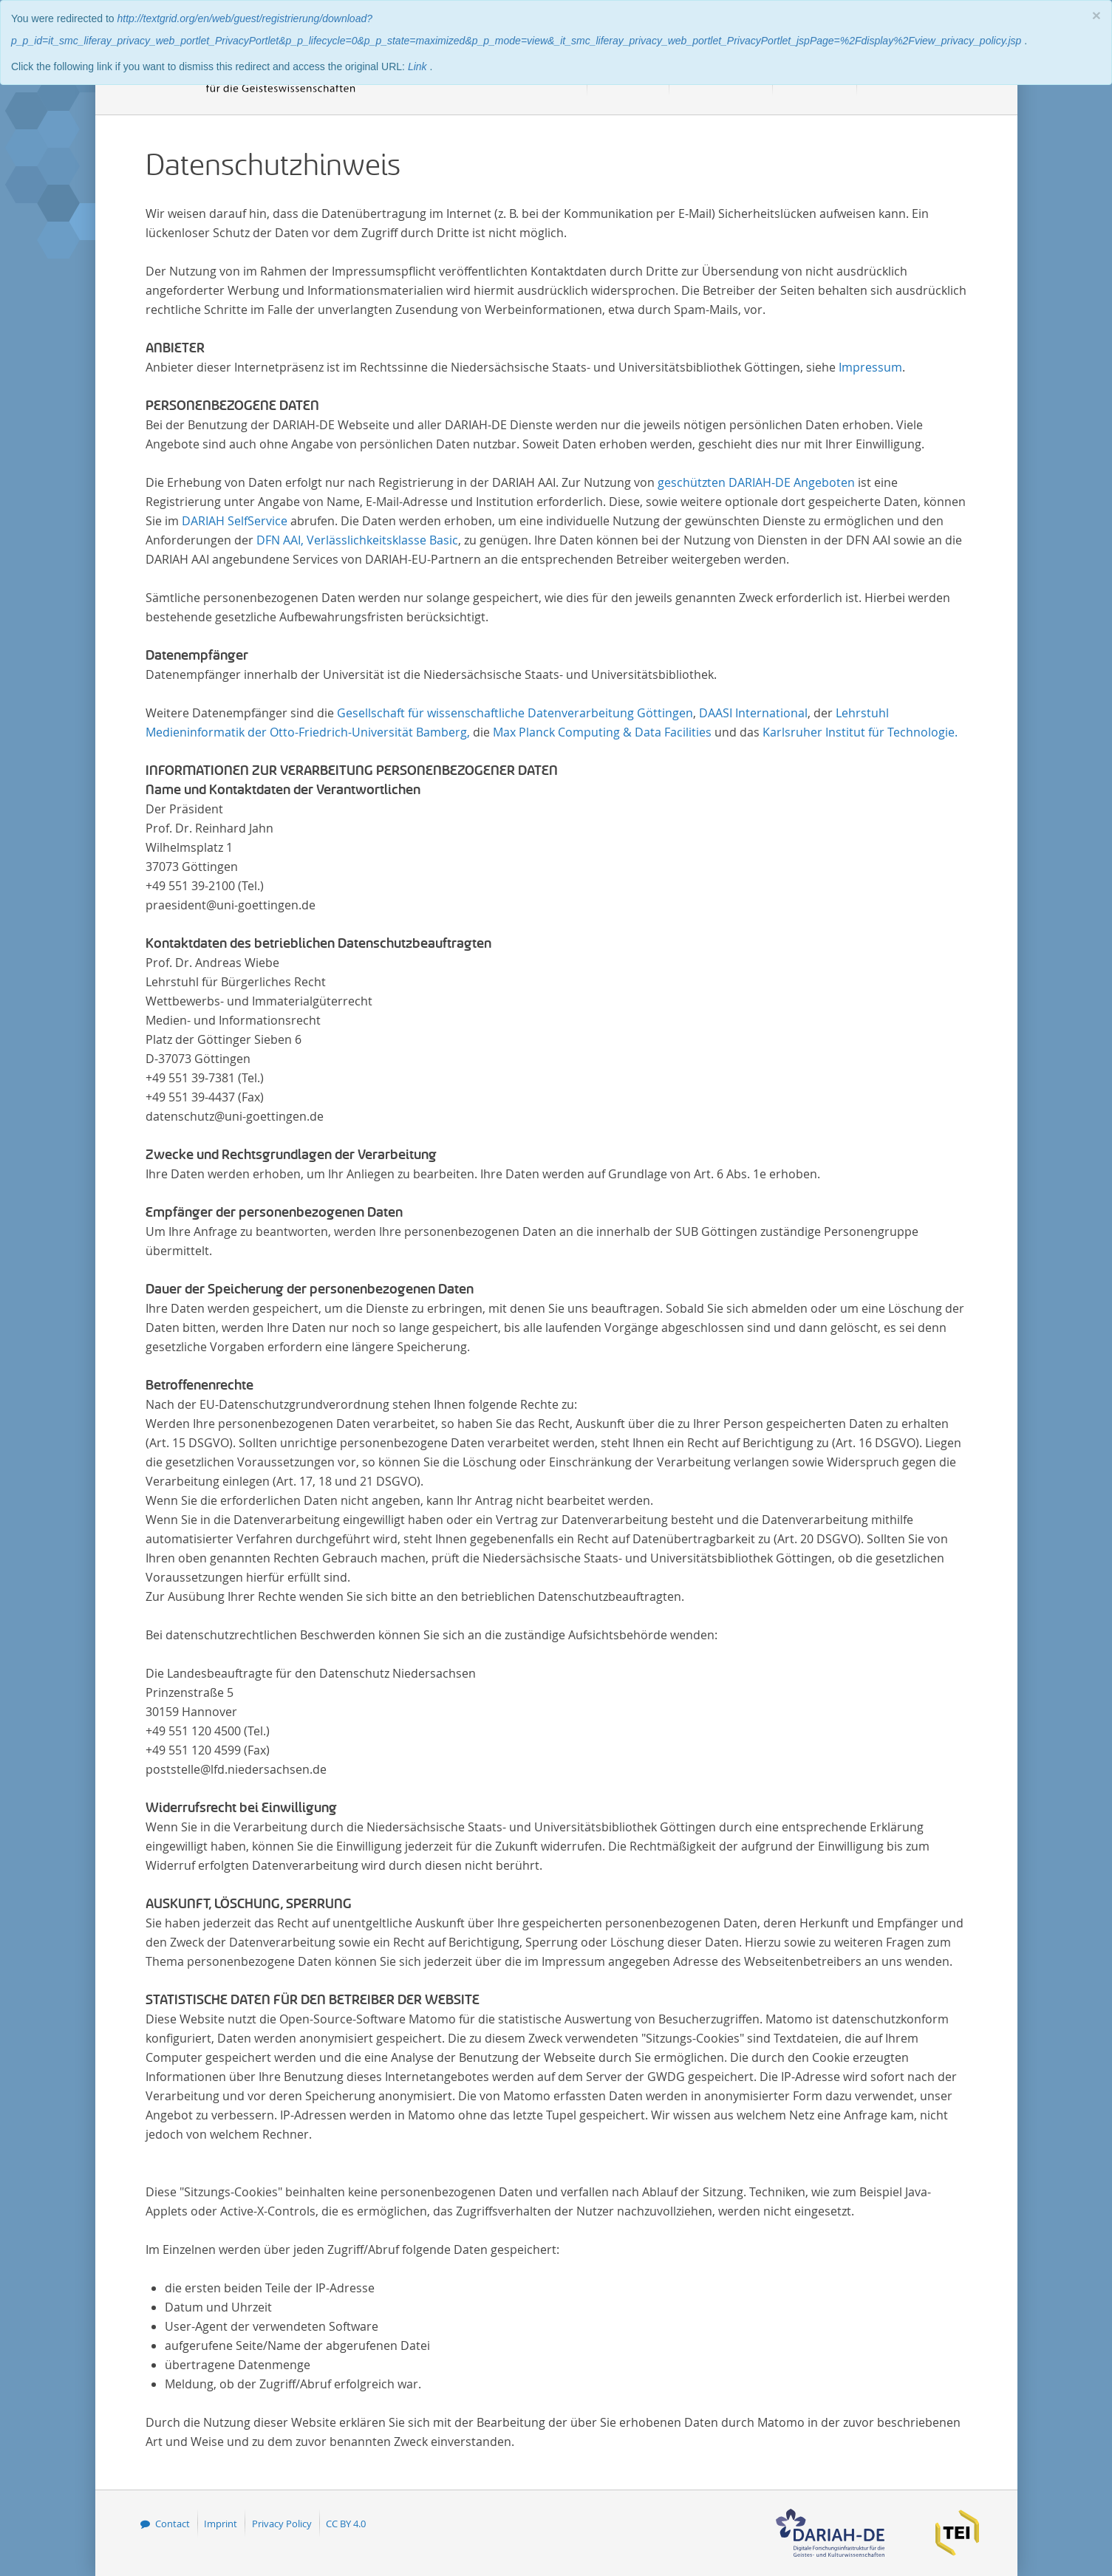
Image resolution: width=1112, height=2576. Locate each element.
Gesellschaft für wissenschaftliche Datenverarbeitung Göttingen (515, 713)
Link (419, 66)
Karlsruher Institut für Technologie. (860, 732)
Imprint (220, 2523)
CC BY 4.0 (346, 2523)
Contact (172, 2523)
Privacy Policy (282, 2523)
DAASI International (753, 713)
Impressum (870, 367)
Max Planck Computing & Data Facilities (602, 732)
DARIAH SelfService (234, 521)
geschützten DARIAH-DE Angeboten (756, 482)
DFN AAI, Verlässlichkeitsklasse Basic (357, 540)
